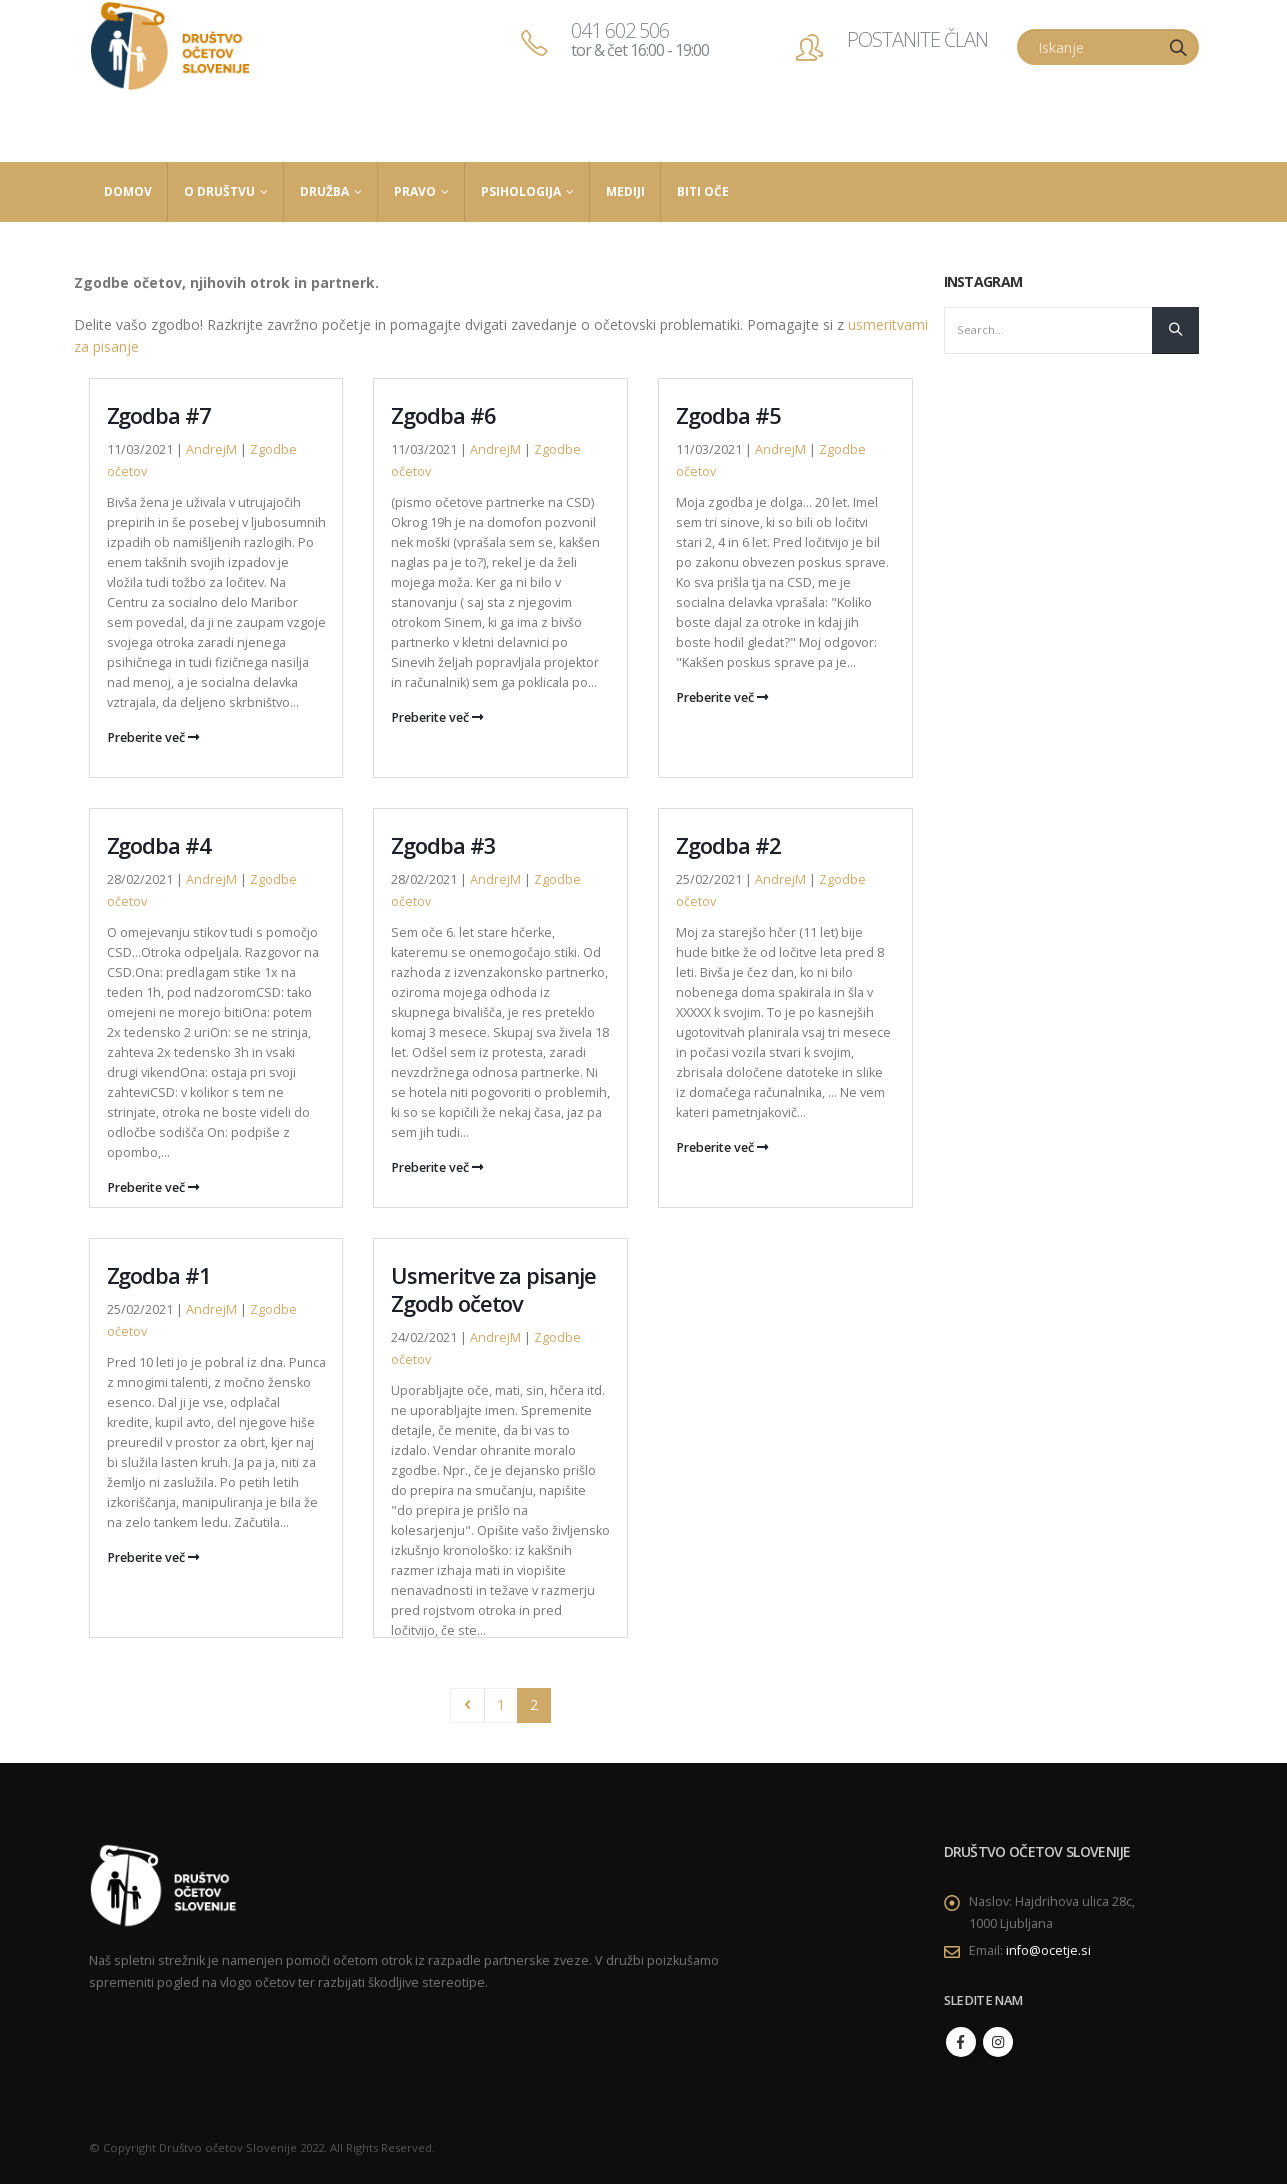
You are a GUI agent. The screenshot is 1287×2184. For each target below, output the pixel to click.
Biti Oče (703, 191)
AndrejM (211, 449)
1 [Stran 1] (501, 1704)
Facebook (961, 2042)
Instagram (998, 2042)
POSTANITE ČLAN (917, 39)
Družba (324, 191)
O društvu (219, 191)
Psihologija (521, 191)
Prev (467, 1705)
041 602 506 (640, 39)
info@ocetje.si (1048, 1950)
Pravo (415, 191)
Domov (128, 191)
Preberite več (153, 737)
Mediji (625, 191)
